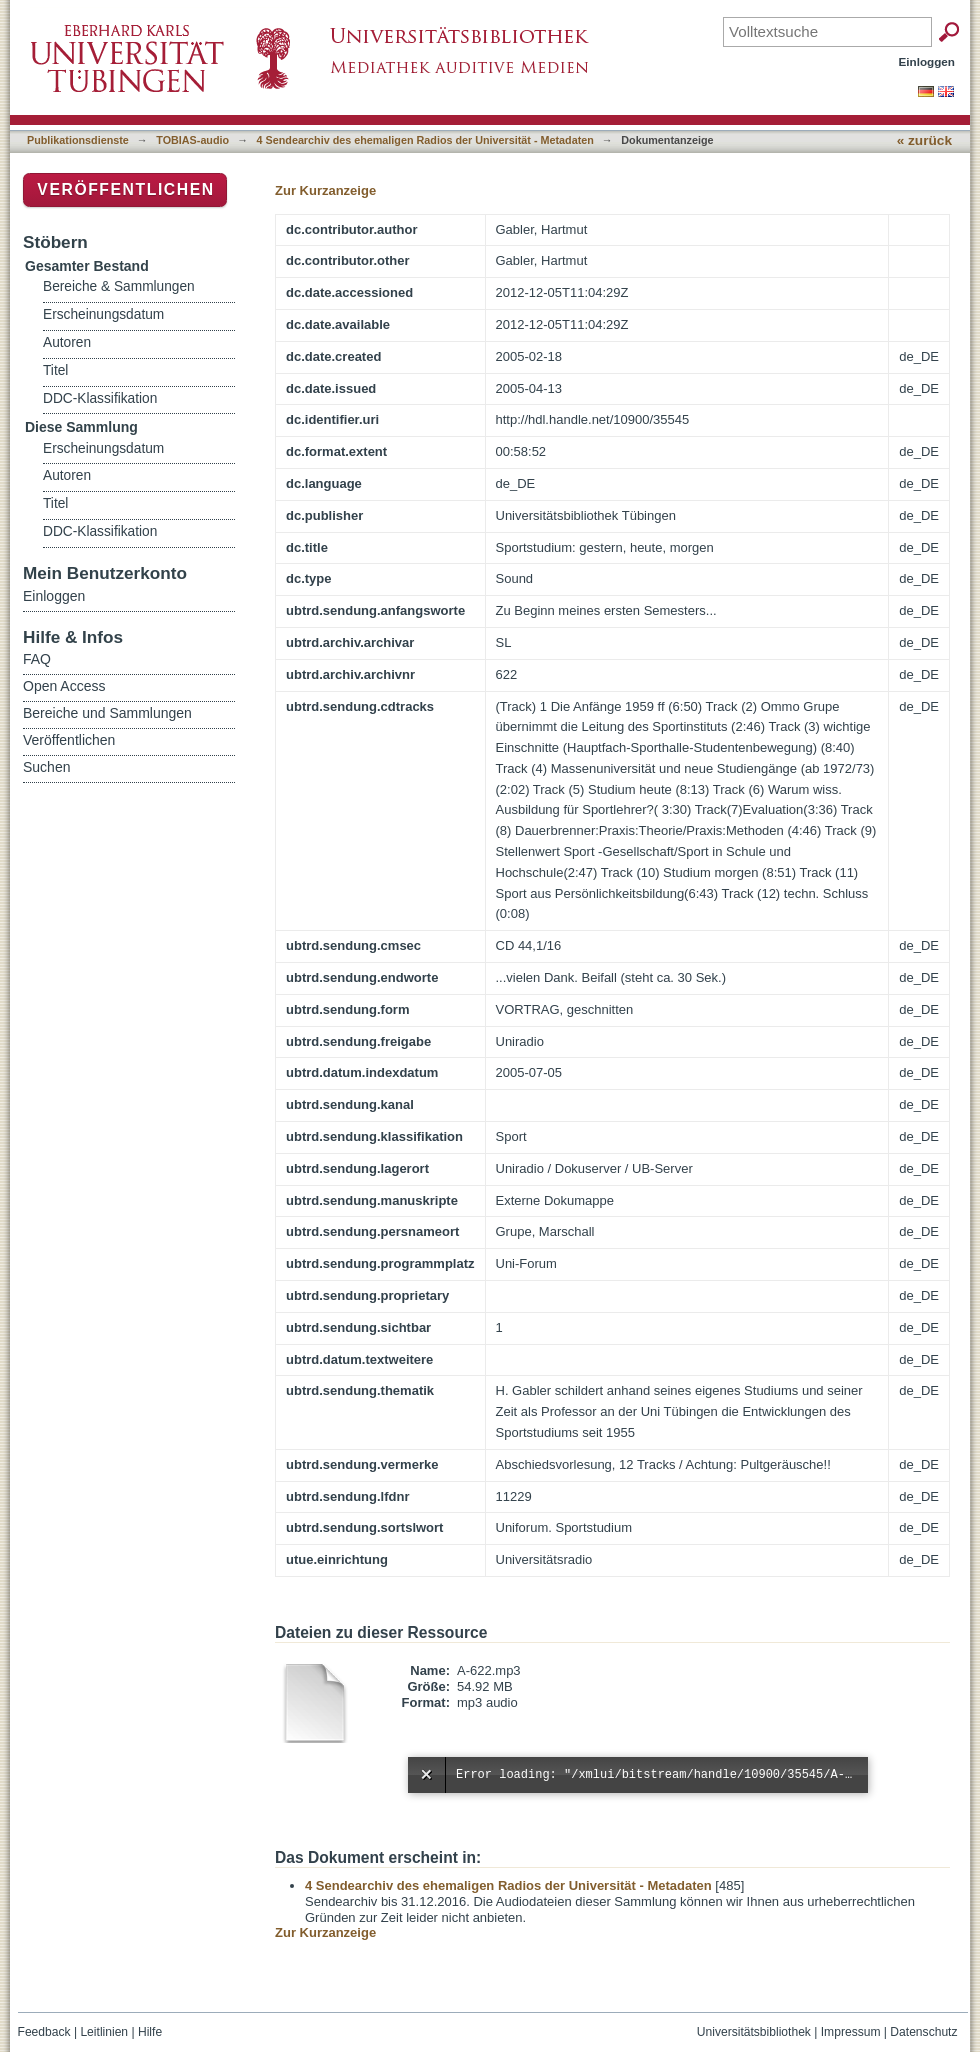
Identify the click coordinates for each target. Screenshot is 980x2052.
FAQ (37, 659)
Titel (55, 370)
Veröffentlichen (125, 189)
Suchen (46, 767)
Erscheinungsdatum (103, 314)
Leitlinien (104, 2032)
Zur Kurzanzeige (325, 190)
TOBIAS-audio (192, 140)
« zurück (924, 140)
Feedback (44, 2032)
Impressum (851, 2032)
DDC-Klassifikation (100, 398)
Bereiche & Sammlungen (119, 286)
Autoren (67, 342)
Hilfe (150, 2032)
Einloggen (927, 61)
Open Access (64, 686)
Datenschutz (923, 2032)
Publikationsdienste (78, 140)
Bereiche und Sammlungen (107, 713)
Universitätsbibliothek (754, 2032)
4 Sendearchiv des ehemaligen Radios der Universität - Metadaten (425, 140)
